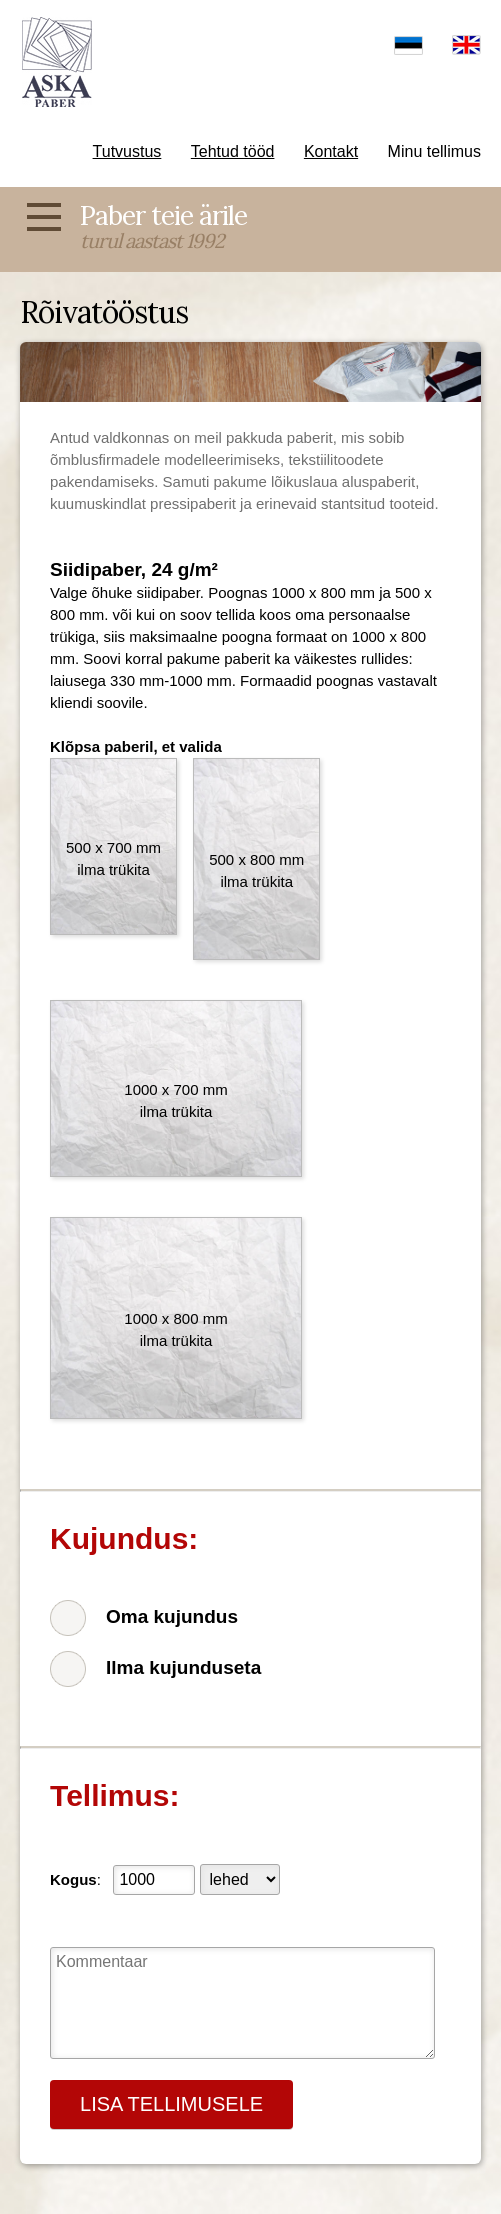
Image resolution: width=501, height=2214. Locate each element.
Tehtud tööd (233, 151)
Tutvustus (127, 151)
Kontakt (331, 151)
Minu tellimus (434, 151)
